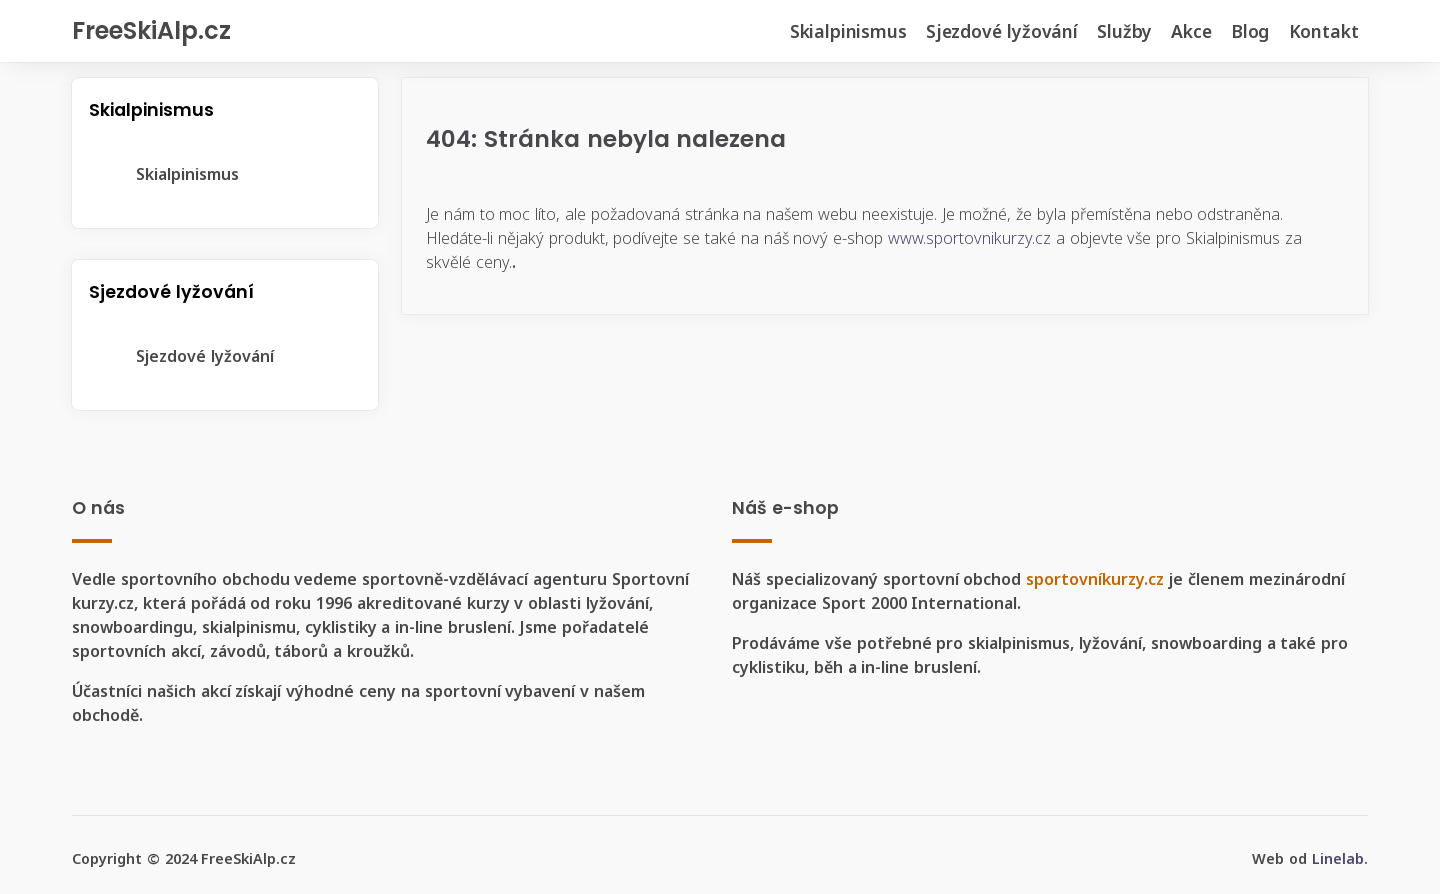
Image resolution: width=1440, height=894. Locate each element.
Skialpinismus (848, 31)
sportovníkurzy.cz (1095, 579)
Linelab (1338, 858)
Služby (1124, 31)
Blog (1250, 31)
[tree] (225, 174)
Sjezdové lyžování (1002, 31)
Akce (1191, 31)
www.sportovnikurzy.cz (969, 238)
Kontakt (1324, 31)
